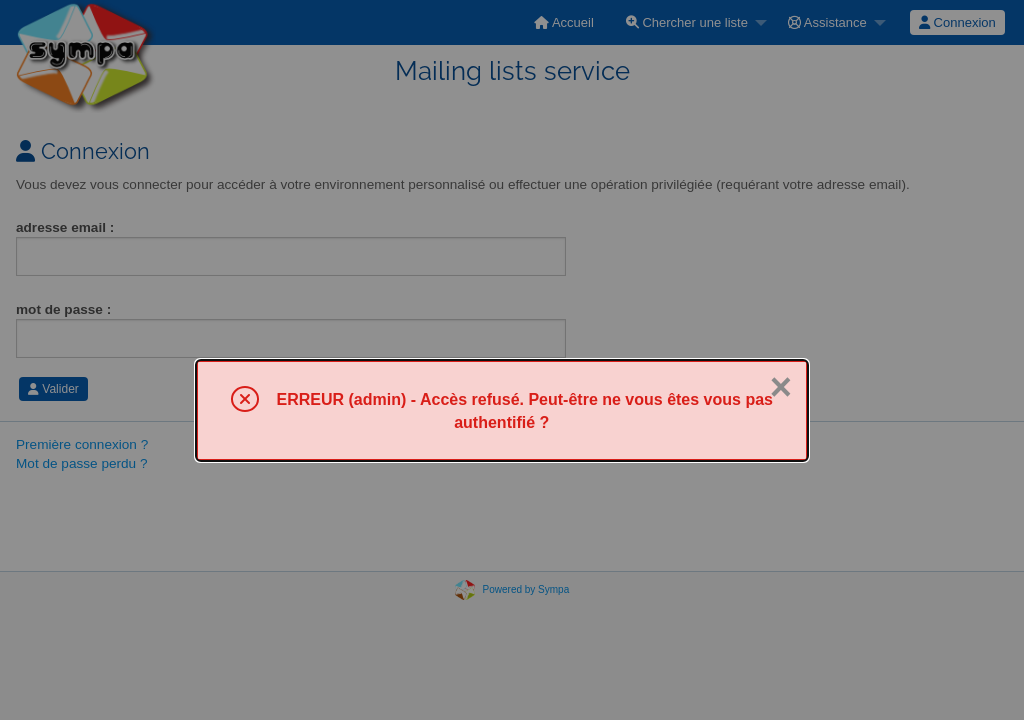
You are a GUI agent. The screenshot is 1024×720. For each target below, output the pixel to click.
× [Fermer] (781, 387)
